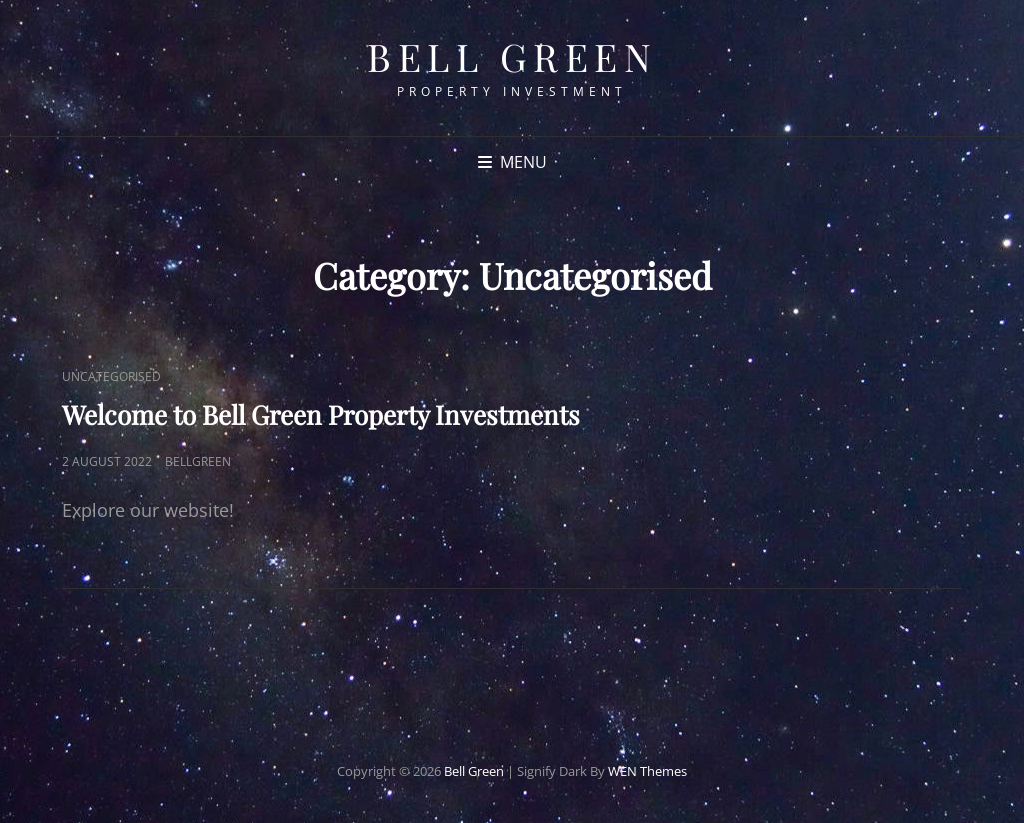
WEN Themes (647, 771)
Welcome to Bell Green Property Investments (321, 414)
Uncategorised (111, 376)
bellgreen (198, 461)
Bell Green (512, 56)
